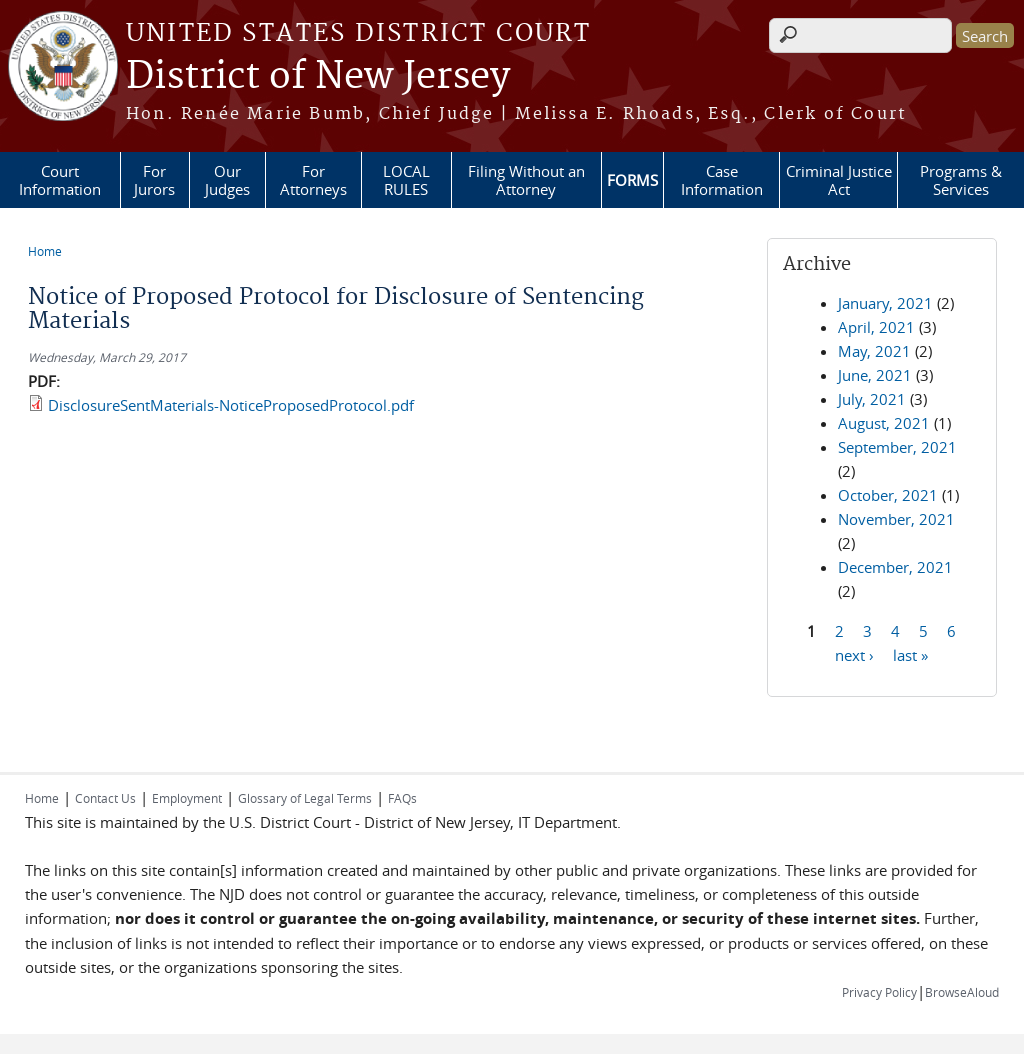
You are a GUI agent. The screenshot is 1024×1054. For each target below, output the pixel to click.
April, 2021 (876, 327)
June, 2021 (875, 375)
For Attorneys (313, 180)
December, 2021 (895, 567)
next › (854, 654)
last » (910, 654)
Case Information (722, 180)
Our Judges (227, 180)
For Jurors (154, 180)
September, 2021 (897, 447)
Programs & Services (961, 180)
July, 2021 (872, 399)
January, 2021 (885, 303)
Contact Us (105, 798)
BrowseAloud (962, 992)
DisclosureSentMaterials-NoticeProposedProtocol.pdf (231, 405)
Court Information (60, 180)
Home (45, 251)
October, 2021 (888, 495)
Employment (187, 798)
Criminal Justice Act (839, 180)
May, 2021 (874, 351)
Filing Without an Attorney (526, 180)
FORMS (632, 180)
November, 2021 (896, 519)
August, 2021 (884, 423)
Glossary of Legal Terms (305, 798)
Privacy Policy (879, 992)
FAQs (402, 798)
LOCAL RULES (406, 180)
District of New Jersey (318, 77)
